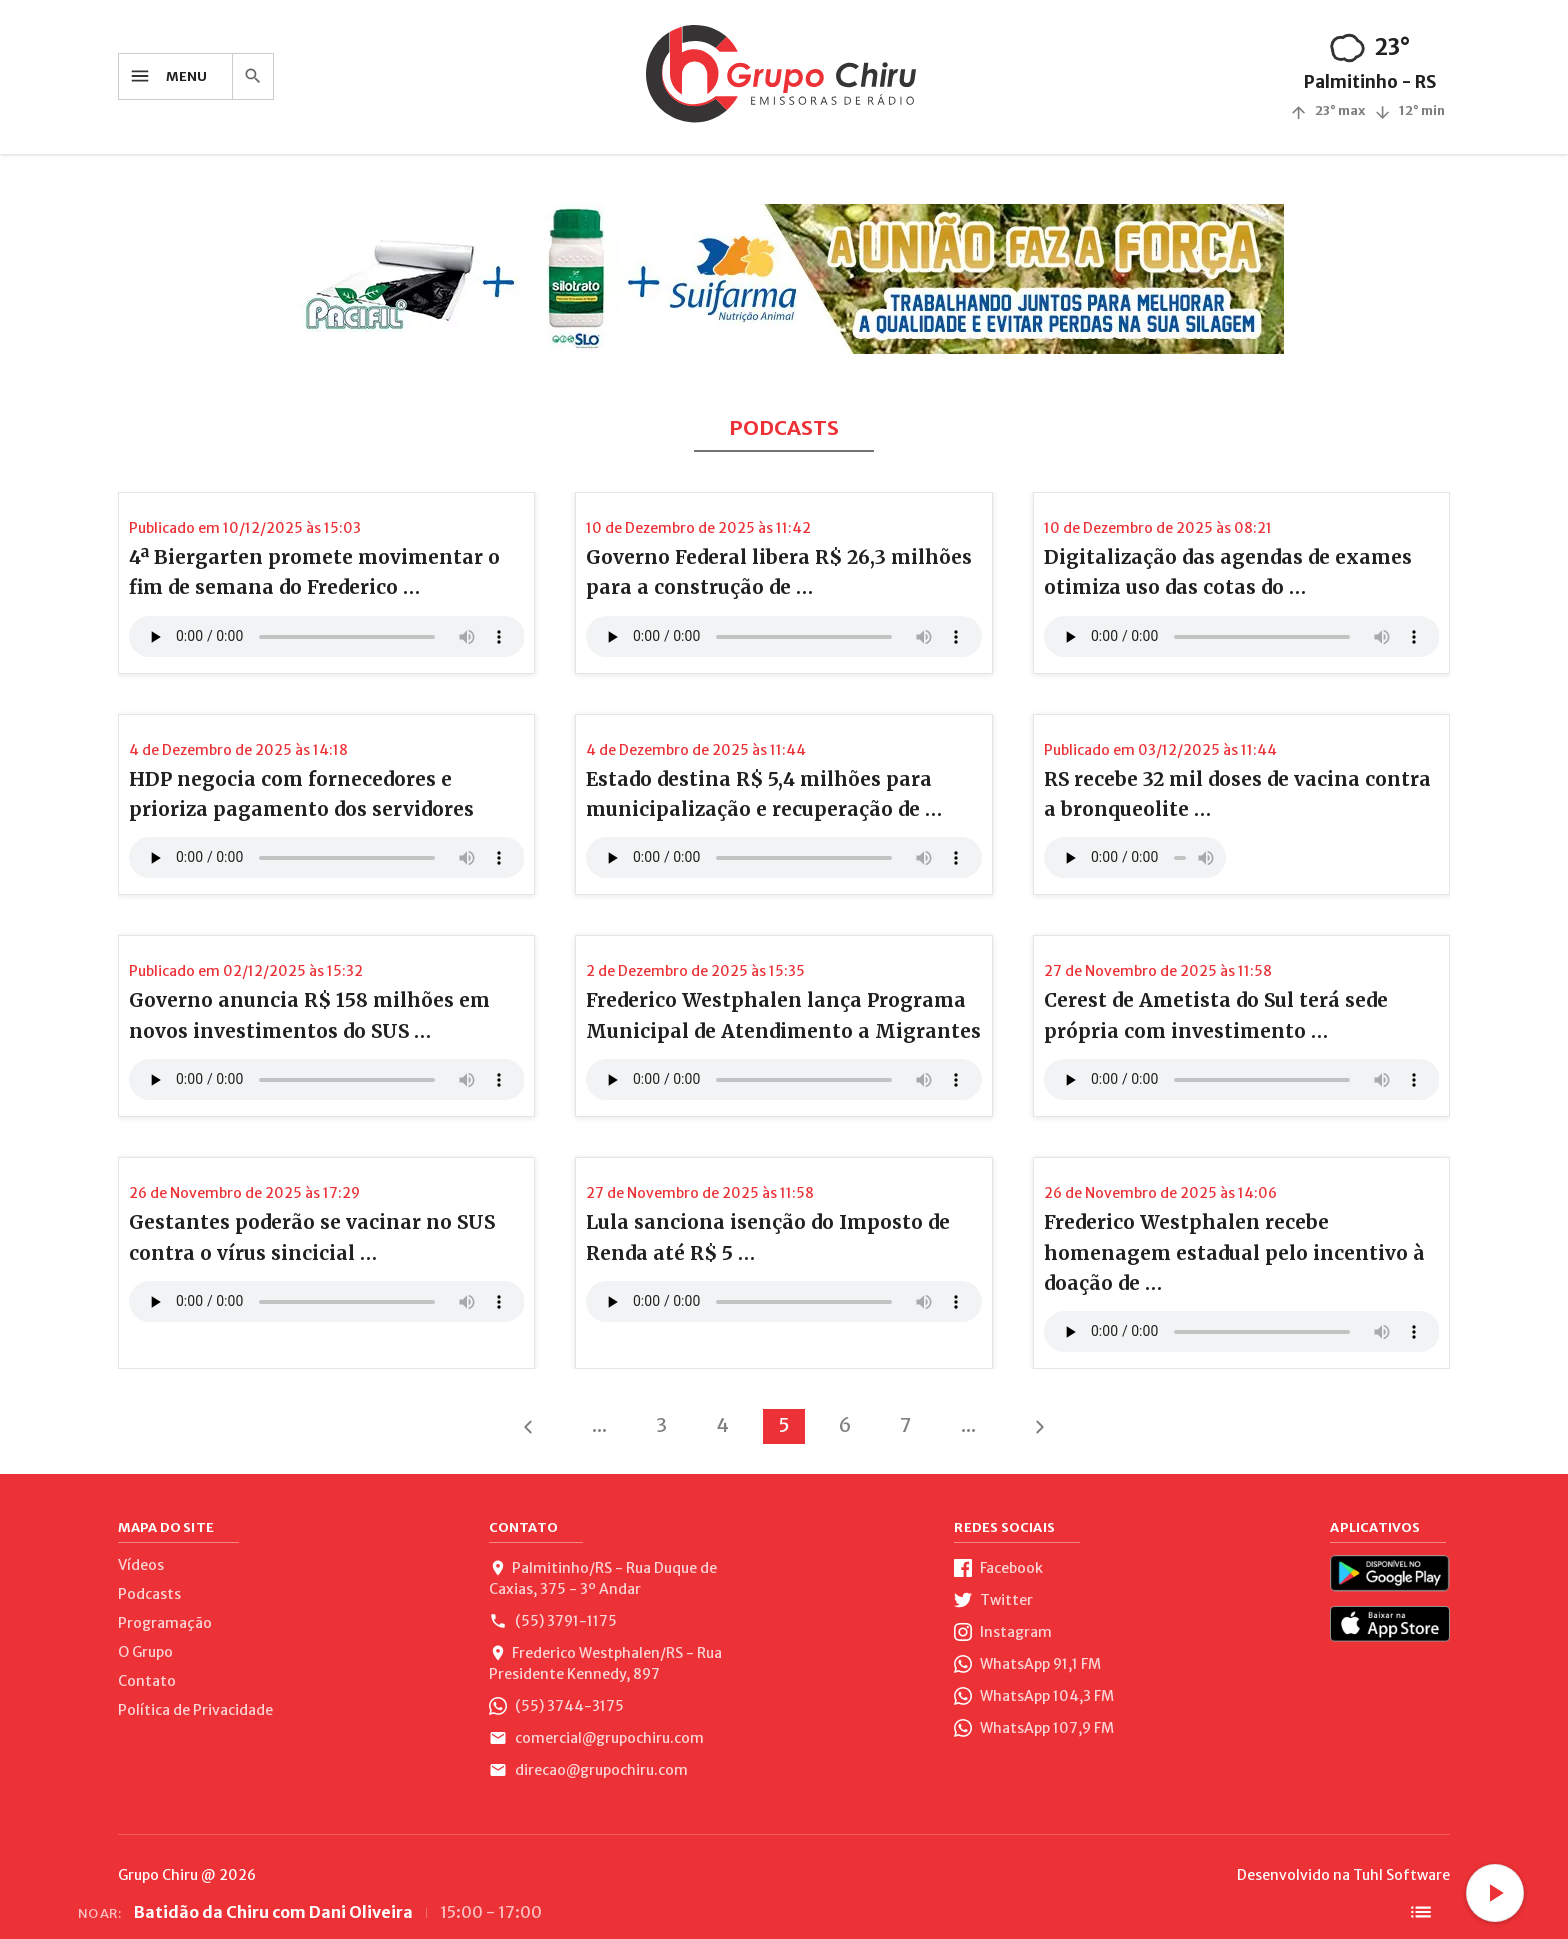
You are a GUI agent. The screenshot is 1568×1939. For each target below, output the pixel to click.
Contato (147, 1681)
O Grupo (145, 1652)
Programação (165, 1623)
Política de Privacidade (195, 1710)
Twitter (993, 1600)
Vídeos (141, 1565)
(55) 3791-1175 (553, 1621)
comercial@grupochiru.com (596, 1738)
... (599, 1425)
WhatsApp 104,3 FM (1034, 1696)
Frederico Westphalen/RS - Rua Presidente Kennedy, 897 (605, 1663)
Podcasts (149, 1594)
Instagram (1003, 1632)
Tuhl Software (1401, 1875)
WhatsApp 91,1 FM (1027, 1664)
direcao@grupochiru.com (588, 1770)
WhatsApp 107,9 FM (1034, 1728)
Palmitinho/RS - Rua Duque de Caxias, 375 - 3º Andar (603, 1578)
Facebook (998, 1568)
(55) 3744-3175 (556, 1706)
